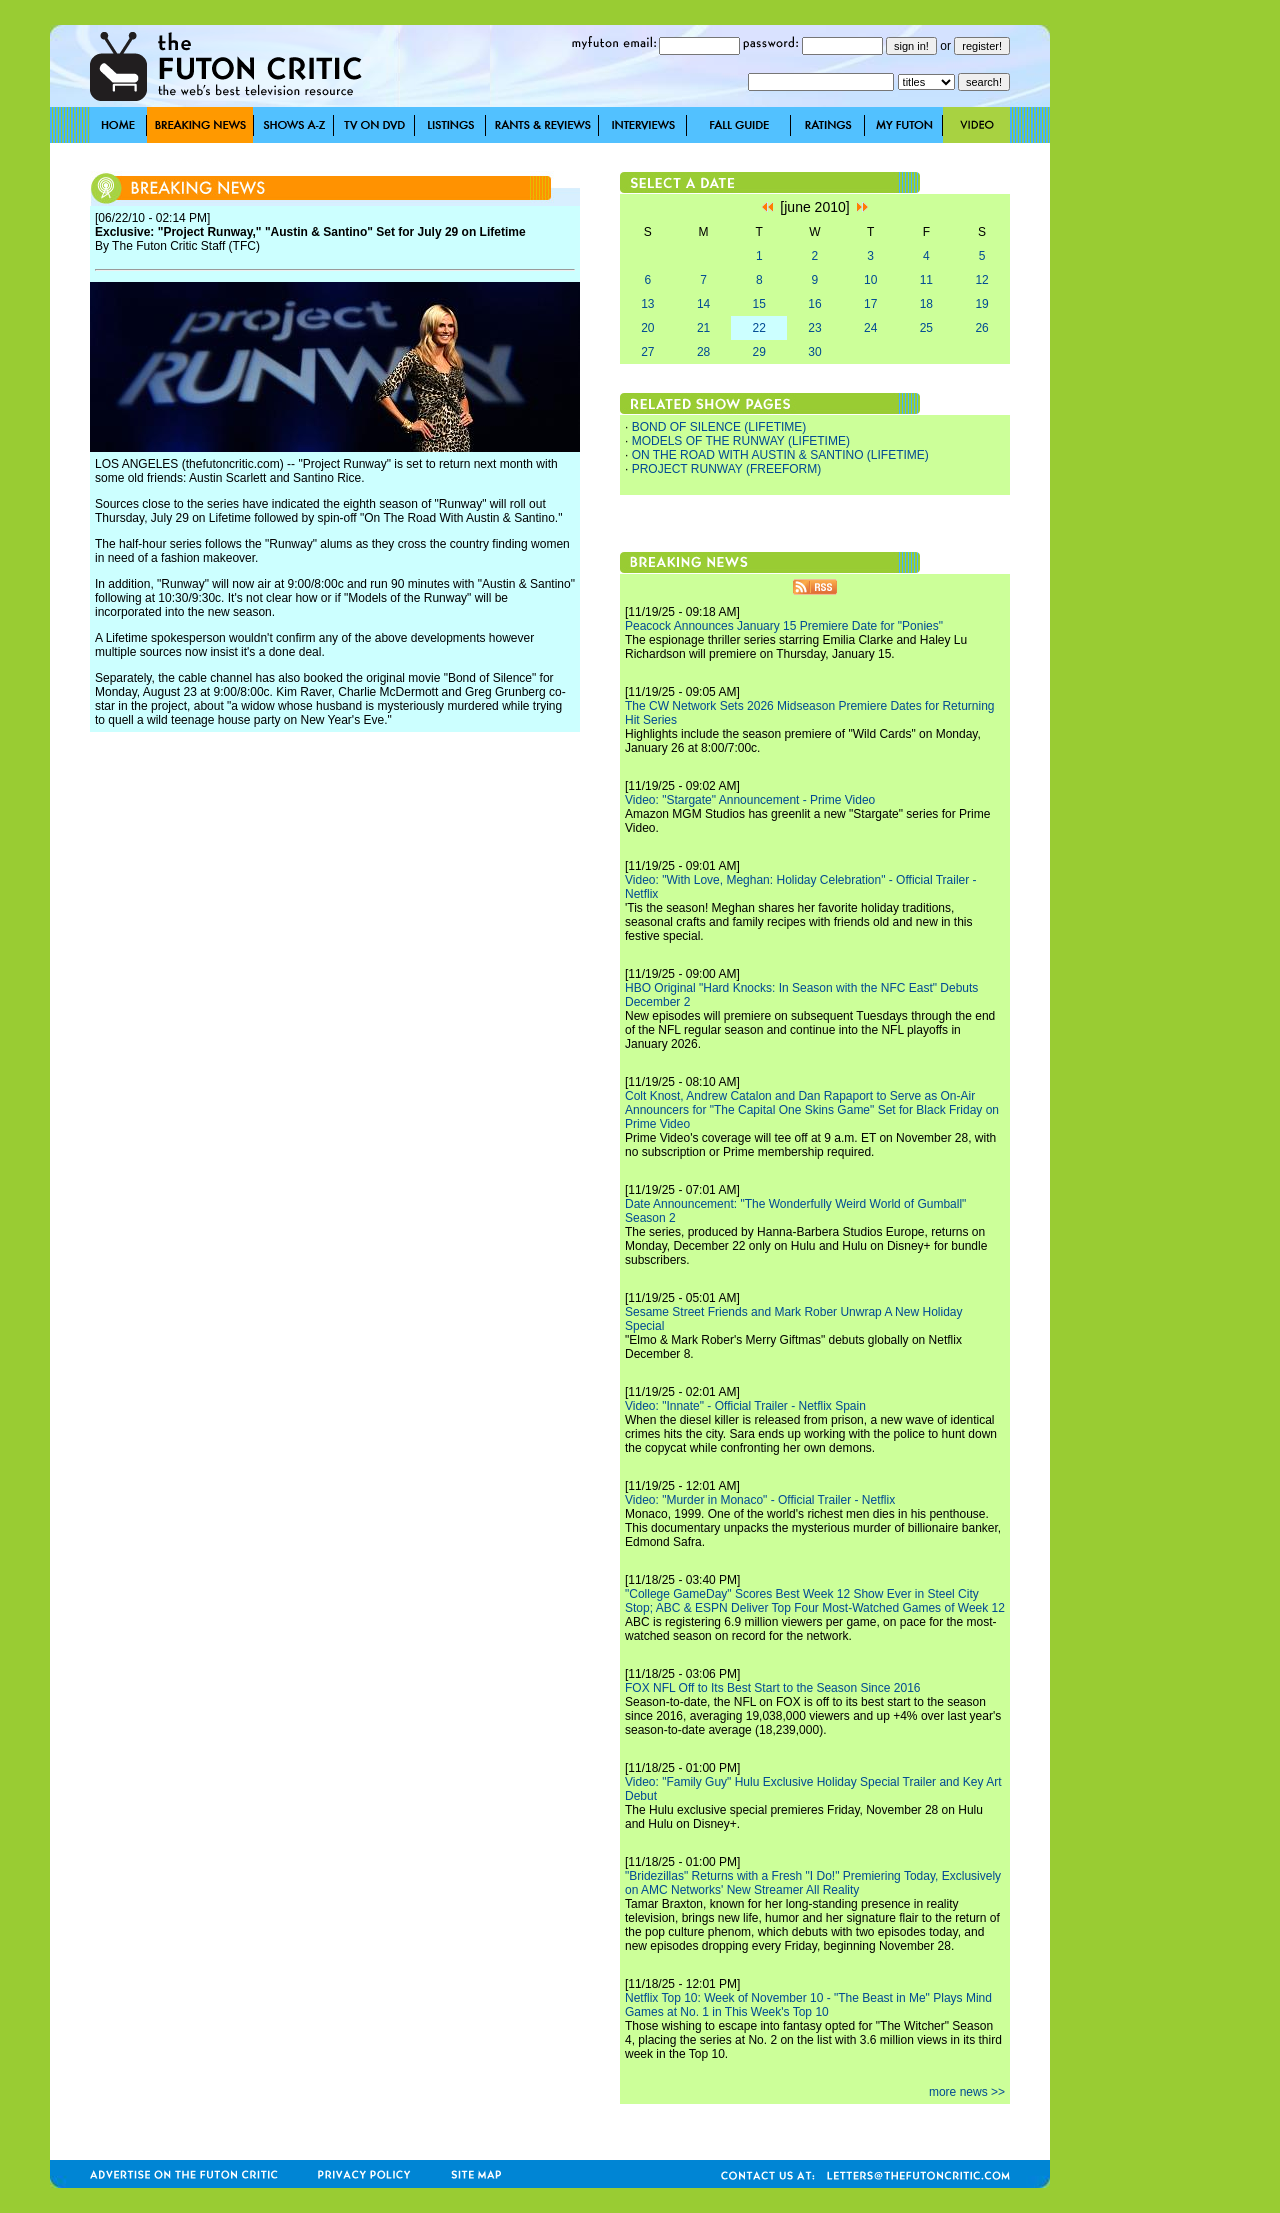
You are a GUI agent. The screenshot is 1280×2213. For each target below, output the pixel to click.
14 (703, 304)
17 (870, 304)
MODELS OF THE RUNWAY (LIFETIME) (741, 441)
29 (759, 352)
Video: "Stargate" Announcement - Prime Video (750, 800)
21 (703, 328)
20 (647, 328)
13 (647, 304)
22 (759, 328)
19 (981, 304)
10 (870, 280)
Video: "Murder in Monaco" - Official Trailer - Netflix (760, 1500)
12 (981, 280)
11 (926, 280)
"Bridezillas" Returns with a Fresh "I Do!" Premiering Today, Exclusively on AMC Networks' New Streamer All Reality (813, 1883)
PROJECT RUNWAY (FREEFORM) (727, 469)
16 (814, 304)
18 (926, 304)
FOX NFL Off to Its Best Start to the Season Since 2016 (772, 1688)
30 (814, 352)
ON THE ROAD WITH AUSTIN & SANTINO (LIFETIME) (780, 455)
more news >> (967, 2092)
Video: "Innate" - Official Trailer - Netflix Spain (745, 1406)
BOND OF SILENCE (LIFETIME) (719, 427)
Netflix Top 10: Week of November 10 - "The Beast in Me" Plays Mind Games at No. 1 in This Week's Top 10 (808, 2005)
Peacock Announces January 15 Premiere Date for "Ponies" (784, 626)
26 (981, 328)
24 (870, 328)
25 (926, 328)
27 (647, 352)
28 (703, 352)
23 (814, 328)
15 (759, 304)
